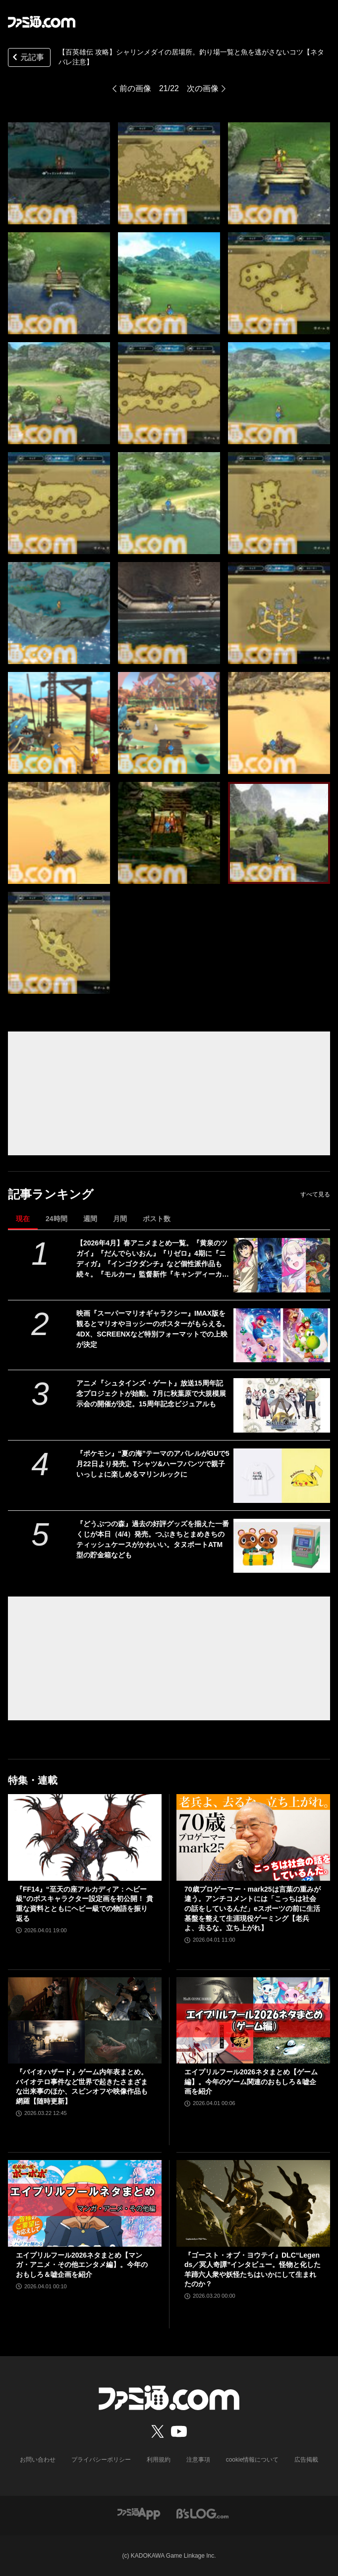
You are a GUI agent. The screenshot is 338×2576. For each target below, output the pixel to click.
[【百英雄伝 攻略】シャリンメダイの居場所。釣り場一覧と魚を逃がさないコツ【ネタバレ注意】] (59, 173)
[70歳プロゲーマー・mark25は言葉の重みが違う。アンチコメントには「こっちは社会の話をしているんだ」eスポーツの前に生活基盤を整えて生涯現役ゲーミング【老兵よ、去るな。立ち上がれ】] (253, 1837)
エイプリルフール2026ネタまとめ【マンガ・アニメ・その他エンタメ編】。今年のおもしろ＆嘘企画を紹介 (82, 2264)
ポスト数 (156, 1219)
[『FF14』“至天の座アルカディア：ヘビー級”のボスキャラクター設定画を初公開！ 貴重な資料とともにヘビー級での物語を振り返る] (85, 1837)
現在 (23, 1219)
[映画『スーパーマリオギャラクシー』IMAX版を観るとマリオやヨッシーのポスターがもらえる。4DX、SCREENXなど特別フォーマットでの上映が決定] (281, 1335)
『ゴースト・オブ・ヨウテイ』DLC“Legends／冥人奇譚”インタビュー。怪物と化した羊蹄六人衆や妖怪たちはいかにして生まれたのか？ (252, 2269)
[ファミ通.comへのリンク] (41, 22)
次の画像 (203, 88)
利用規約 (158, 2459)
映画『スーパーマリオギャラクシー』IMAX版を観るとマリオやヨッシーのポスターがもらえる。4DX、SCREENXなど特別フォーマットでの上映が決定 (152, 1328)
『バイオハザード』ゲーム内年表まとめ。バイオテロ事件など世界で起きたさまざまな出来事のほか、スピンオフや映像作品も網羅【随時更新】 (82, 2086)
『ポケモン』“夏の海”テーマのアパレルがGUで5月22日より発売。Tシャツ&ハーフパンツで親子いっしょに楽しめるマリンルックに (152, 1463)
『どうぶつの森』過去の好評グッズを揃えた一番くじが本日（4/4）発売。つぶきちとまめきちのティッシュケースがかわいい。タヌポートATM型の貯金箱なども (152, 1539)
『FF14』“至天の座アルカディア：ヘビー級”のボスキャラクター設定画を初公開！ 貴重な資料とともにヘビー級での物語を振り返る (84, 1903)
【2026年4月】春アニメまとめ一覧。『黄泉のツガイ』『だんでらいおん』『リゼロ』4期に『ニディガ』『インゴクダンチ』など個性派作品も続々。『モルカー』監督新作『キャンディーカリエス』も (152, 1259)
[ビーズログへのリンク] (202, 2513)
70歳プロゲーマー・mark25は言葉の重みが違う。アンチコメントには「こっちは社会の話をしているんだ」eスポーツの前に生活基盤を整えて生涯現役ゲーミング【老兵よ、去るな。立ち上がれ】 (252, 1908)
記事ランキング (51, 1194)
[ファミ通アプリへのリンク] (138, 2513)
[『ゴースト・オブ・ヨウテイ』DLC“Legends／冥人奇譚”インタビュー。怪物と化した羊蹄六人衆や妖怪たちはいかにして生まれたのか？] (253, 2203)
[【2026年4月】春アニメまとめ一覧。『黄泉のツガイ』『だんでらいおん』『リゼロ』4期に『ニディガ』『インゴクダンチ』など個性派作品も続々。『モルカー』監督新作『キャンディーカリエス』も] (281, 1265)
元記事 (27, 58)
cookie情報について (252, 2459)
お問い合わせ (38, 2459)
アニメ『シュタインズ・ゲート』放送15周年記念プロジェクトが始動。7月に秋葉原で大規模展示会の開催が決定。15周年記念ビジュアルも (151, 1393)
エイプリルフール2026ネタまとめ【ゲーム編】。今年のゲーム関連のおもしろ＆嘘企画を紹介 (251, 2081)
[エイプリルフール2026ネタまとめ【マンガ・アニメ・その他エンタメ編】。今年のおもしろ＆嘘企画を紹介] (85, 2203)
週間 (90, 1219)
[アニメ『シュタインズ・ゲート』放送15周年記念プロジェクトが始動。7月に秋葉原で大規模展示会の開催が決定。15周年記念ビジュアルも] (281, 1405)
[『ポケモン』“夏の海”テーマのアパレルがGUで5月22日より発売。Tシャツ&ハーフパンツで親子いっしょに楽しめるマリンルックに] (281, 1475)
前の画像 (135, 88)
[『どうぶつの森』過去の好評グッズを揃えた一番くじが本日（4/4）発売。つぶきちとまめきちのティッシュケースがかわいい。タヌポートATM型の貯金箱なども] (281, 1546)
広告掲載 (306, 2459)
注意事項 (198, 2459)
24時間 (56, 1219)
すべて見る (315, 1194)
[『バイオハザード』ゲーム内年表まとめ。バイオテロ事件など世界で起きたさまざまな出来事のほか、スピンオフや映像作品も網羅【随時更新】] (85, 2020)
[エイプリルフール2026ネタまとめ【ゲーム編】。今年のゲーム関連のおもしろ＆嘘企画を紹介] (253, 2020)
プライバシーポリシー (101, 2459)
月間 (120, 1219)
